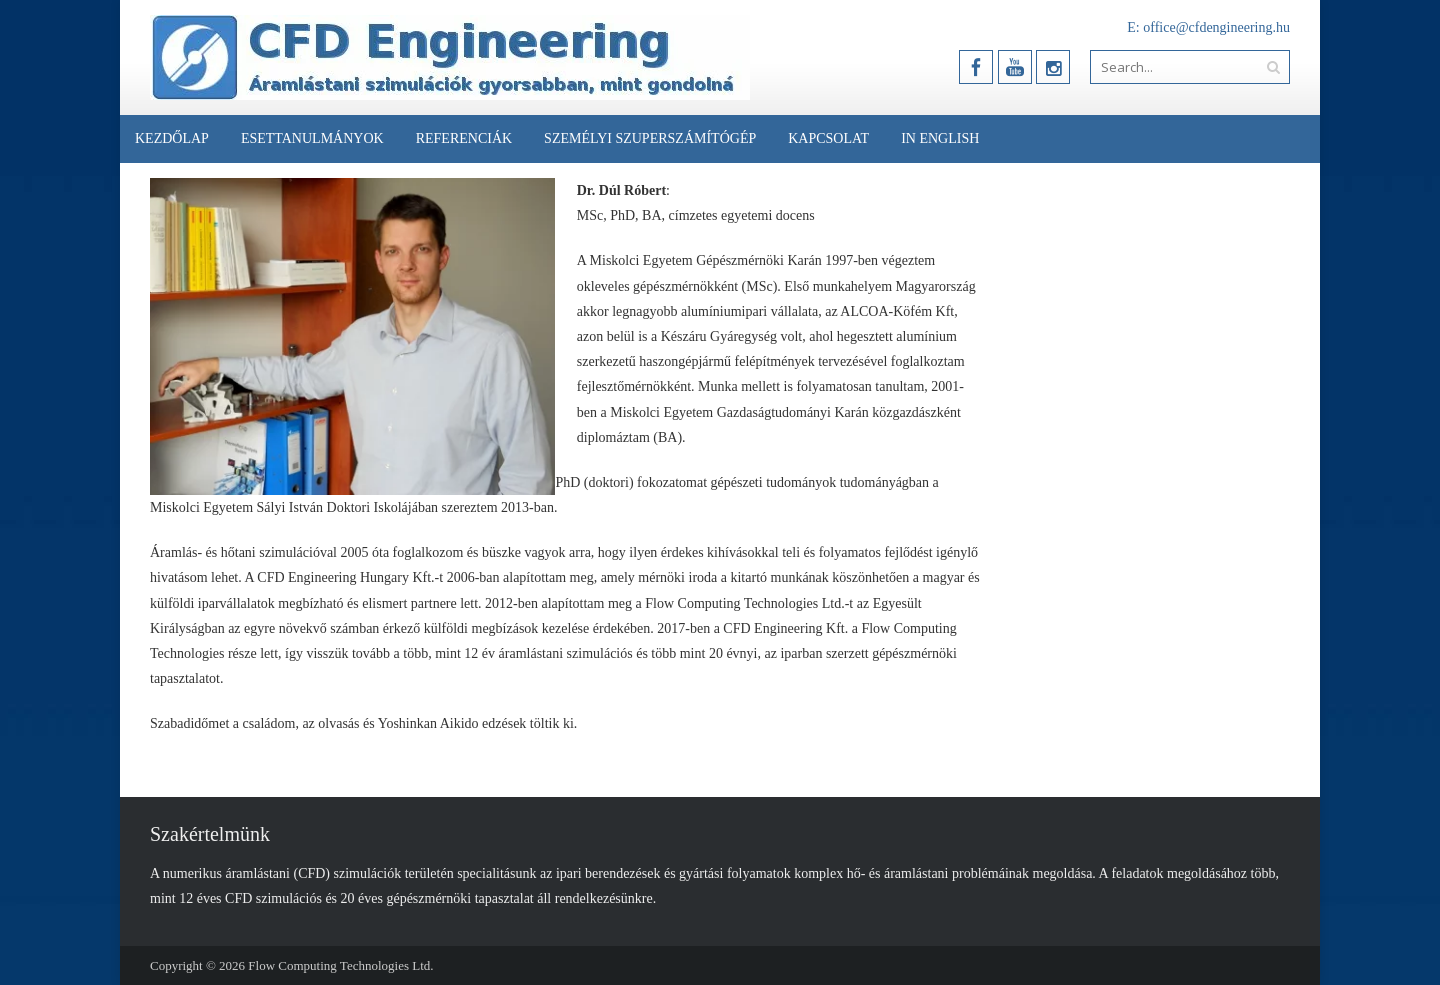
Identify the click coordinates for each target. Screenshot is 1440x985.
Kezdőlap (172, 138)
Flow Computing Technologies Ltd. (340, 965)
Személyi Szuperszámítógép (650, 138)
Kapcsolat (828, 138)
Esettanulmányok (312, 138)
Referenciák (464, 138)
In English (940, 138)
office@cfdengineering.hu (1216, 27)
